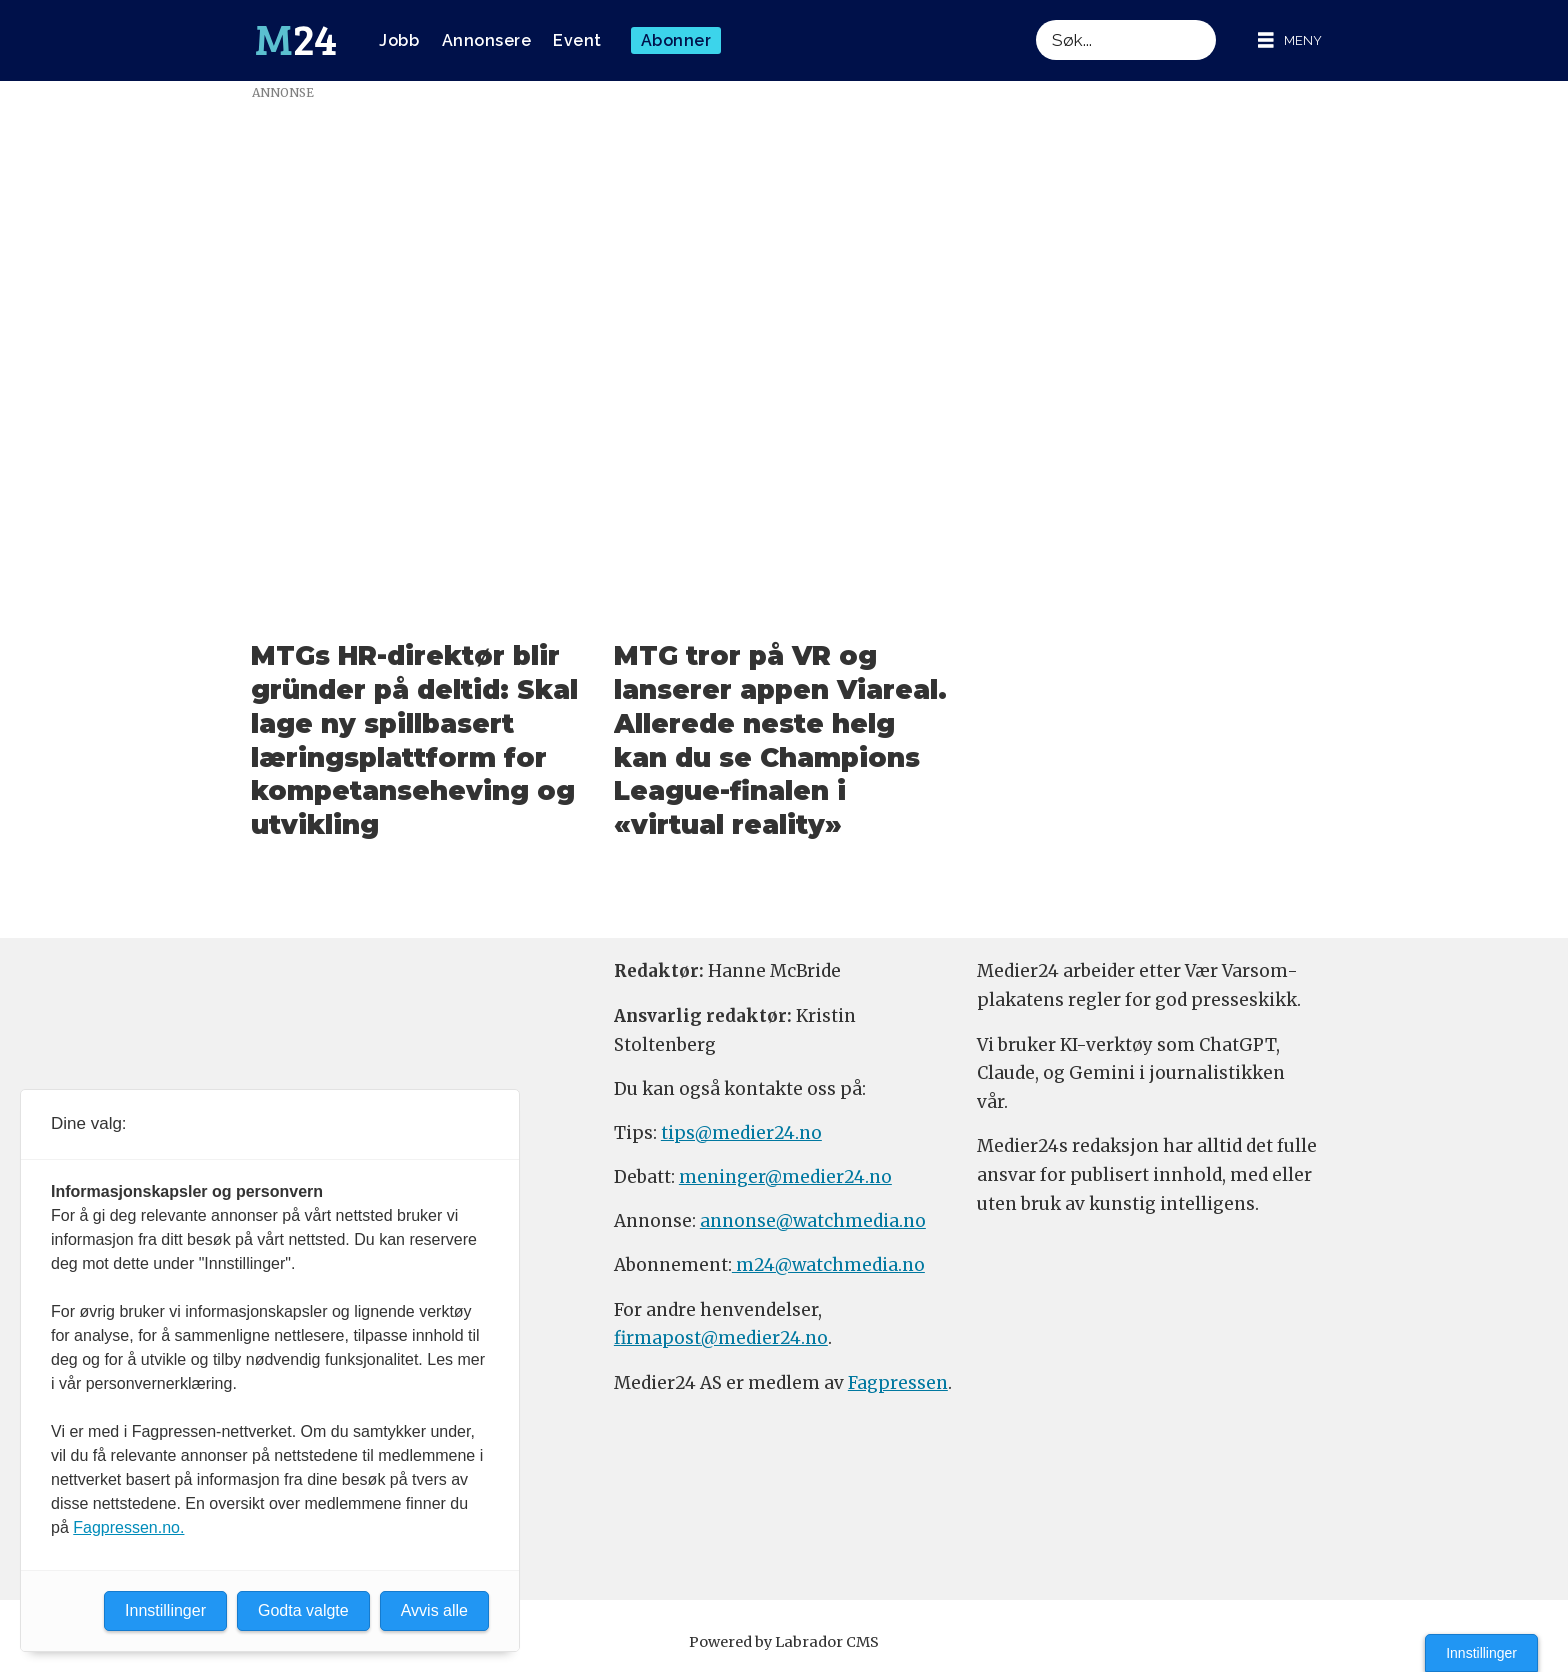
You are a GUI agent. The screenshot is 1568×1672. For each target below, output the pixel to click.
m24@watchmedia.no (828, 1265)
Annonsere (487, 40)
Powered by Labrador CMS (784, 1642)
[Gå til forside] (296, 41)
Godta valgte (303, 1610)
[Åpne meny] (1290, 40)
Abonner (676, 40)
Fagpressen (898, 1383)
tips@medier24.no (741, 1133)
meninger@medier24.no (785, 1177)
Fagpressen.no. (128, 1527)
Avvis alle (434, 1610)
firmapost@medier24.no (721, 1338)
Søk (1035, 19)
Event (577, 40)
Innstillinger (1481, 1653)
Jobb (399, 40)
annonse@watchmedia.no (813, 1221)
